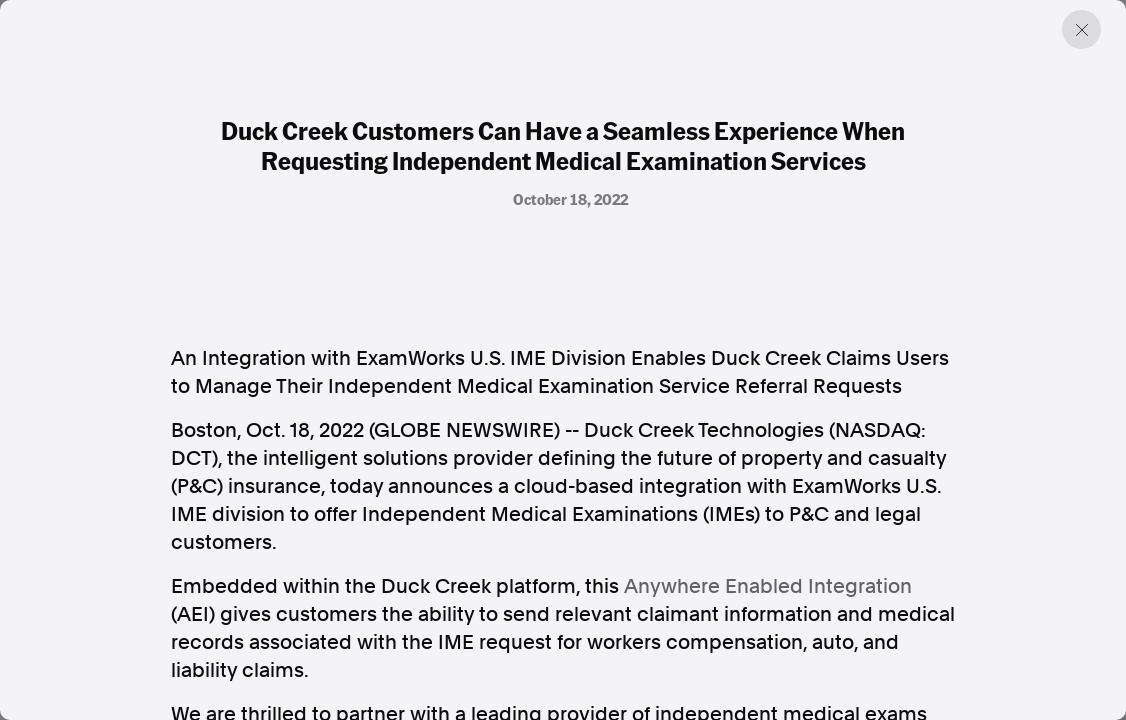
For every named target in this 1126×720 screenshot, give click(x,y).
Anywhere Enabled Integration (768, 586)
